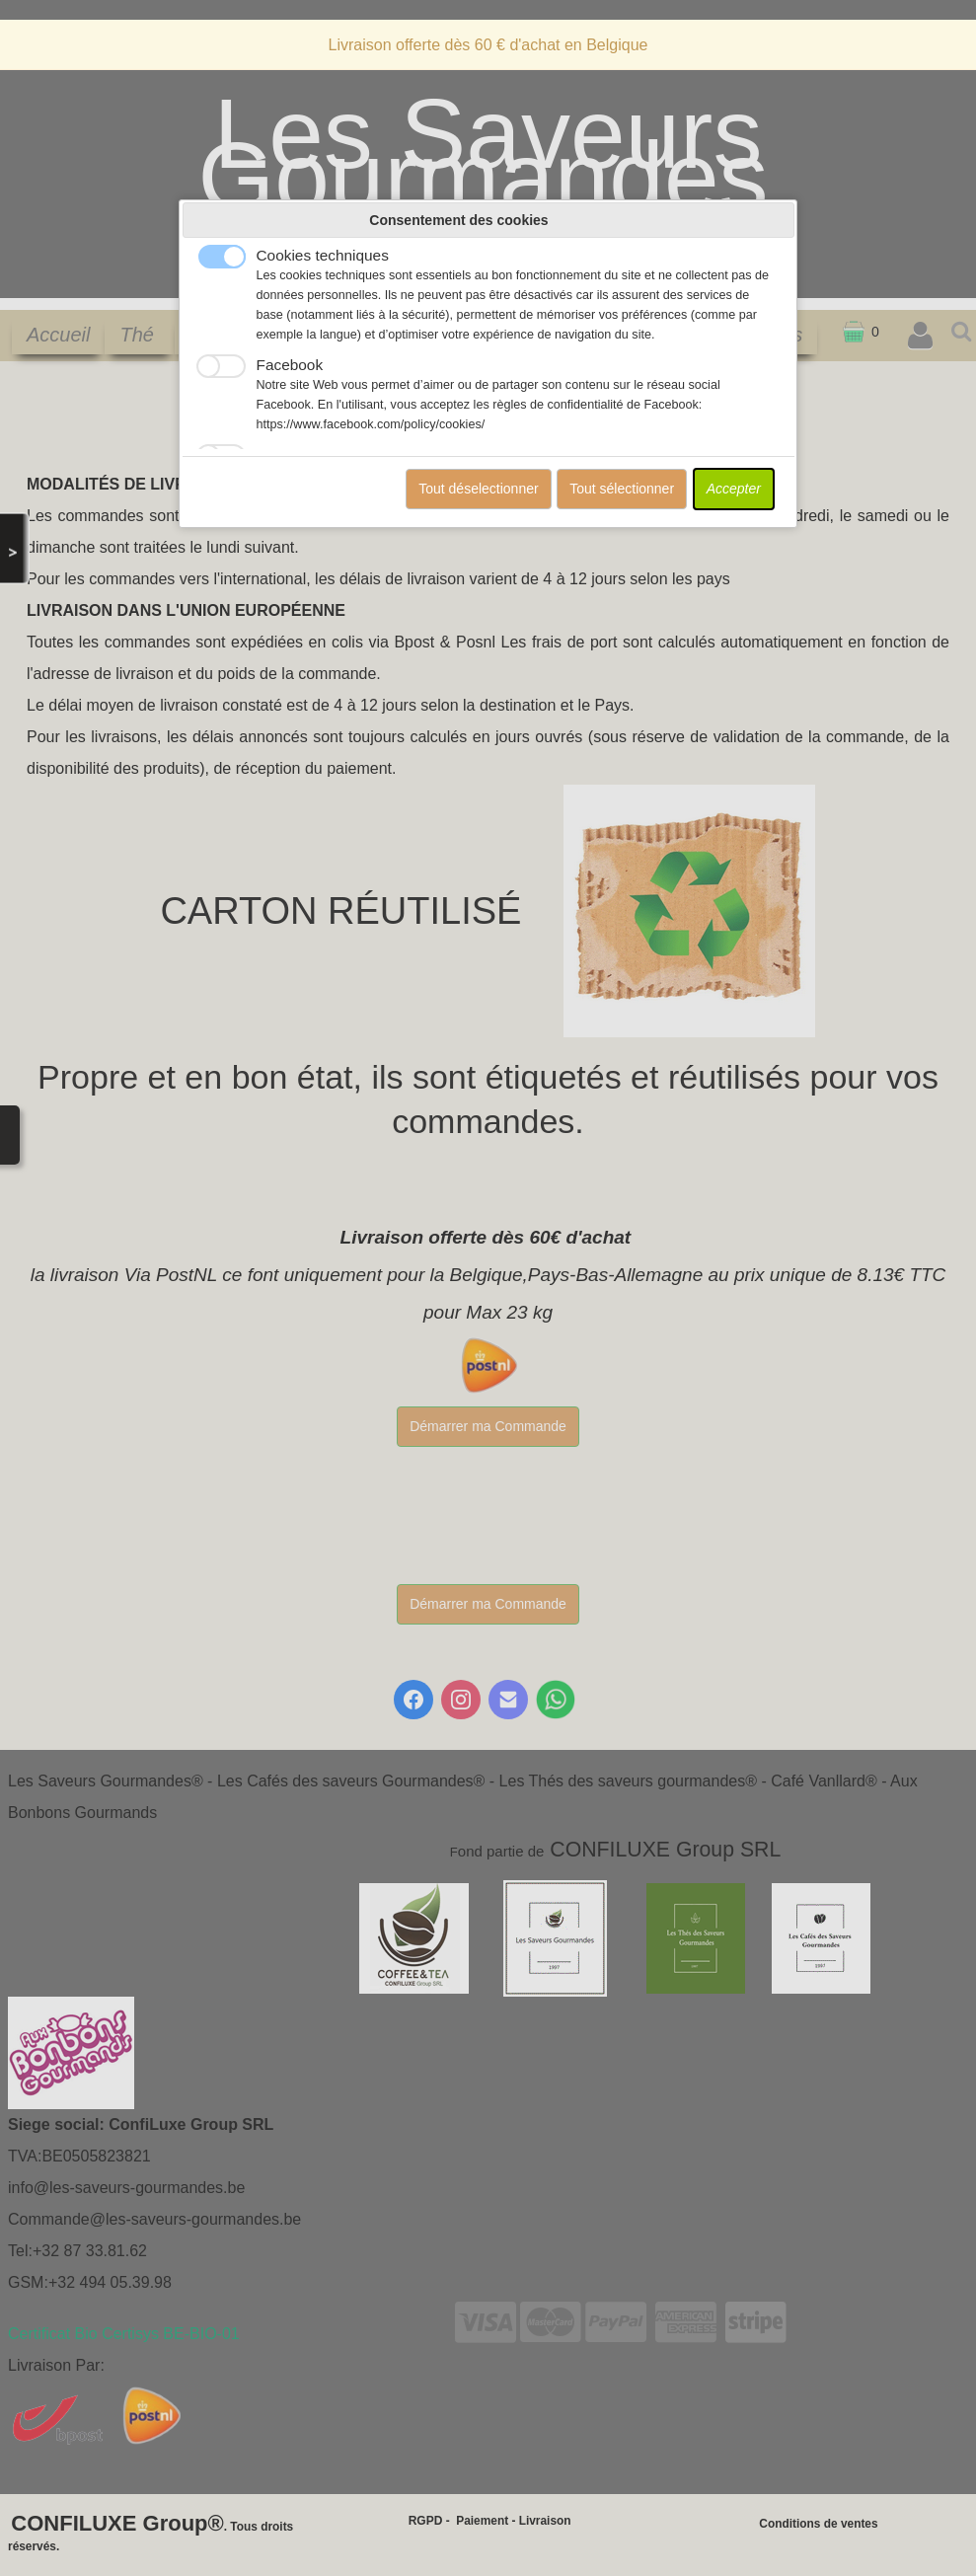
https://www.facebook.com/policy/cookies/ (371, 424)
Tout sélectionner (621, 488)
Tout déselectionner (478, 488)
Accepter (734, 488)
